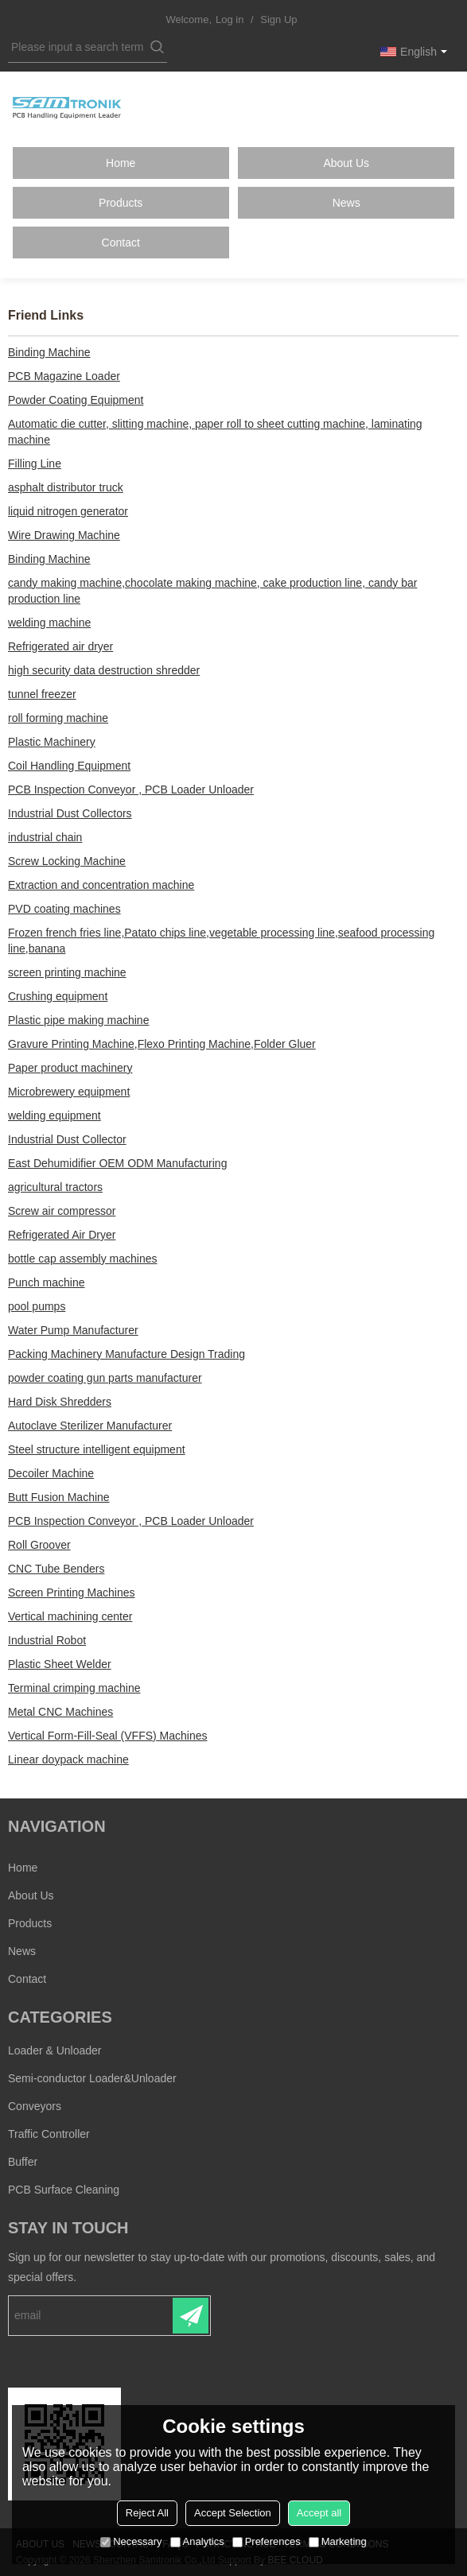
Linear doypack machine (68, 1759)
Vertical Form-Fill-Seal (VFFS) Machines (108, 1735)
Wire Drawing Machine (64, 535)
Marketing (338, 2541)
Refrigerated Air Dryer (61, 1234)
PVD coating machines (64, 908)
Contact (121, 242)
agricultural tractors (55, 1187)
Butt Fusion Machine (59, 1497)
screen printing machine (67, 972)
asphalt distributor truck (65, 487)
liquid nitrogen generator (68, 511)
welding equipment (54, 1115)
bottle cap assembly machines (83, 1258)
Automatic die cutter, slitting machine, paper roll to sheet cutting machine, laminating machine (215, 431)
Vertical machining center (70, 1616)
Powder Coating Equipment (75, 400)
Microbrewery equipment (69, 1091)
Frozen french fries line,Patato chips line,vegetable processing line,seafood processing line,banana (221, 940)
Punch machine (46, 1282)
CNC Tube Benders (56, 1568)
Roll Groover (39, 1544)
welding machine (49, 622)
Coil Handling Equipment (69, 765)
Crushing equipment (57, 996)
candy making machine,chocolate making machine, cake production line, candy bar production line (212, 590)
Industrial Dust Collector (67, 1139)
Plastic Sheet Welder (59, 1664)
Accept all (319, 2513)
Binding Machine (49, 352)
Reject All (147, 2513)
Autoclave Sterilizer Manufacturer (90, 1425)
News (346, 202)
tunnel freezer (42, 694)
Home (120, 163)
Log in (229, 19)
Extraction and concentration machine (101, 885)
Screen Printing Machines (71, 1592)
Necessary (131, 2541)
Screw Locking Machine (67, 861)
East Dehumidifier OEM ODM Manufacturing (117, 1163)
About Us (346, 163)
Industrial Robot (47, 1640)
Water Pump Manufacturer (73, 1330)
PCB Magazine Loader (64, 376)
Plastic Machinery (51, 741)
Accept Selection (232, 2513)
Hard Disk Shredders (59, 1401)
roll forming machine (58, 718)
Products (120, 202)
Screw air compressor (61, 1211)
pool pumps (36, 1306)
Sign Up (278, 19)
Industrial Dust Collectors (70, 813)
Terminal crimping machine (74, 1688)
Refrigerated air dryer (60, 646)
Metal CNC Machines (60, 1711)
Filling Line (34, 463)
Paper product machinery (70, 1067)
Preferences (266, 2541)
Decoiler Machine (51, 1473)
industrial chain (45, 837)
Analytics (197, 2541)
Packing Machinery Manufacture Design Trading (126, 1354)
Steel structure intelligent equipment (96, 1449)
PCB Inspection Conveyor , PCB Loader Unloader (131, 789)
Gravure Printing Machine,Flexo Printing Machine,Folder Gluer (162, 1044)
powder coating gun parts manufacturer (105, 1377)
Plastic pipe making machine (78, 1020)
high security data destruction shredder (104, 670)
